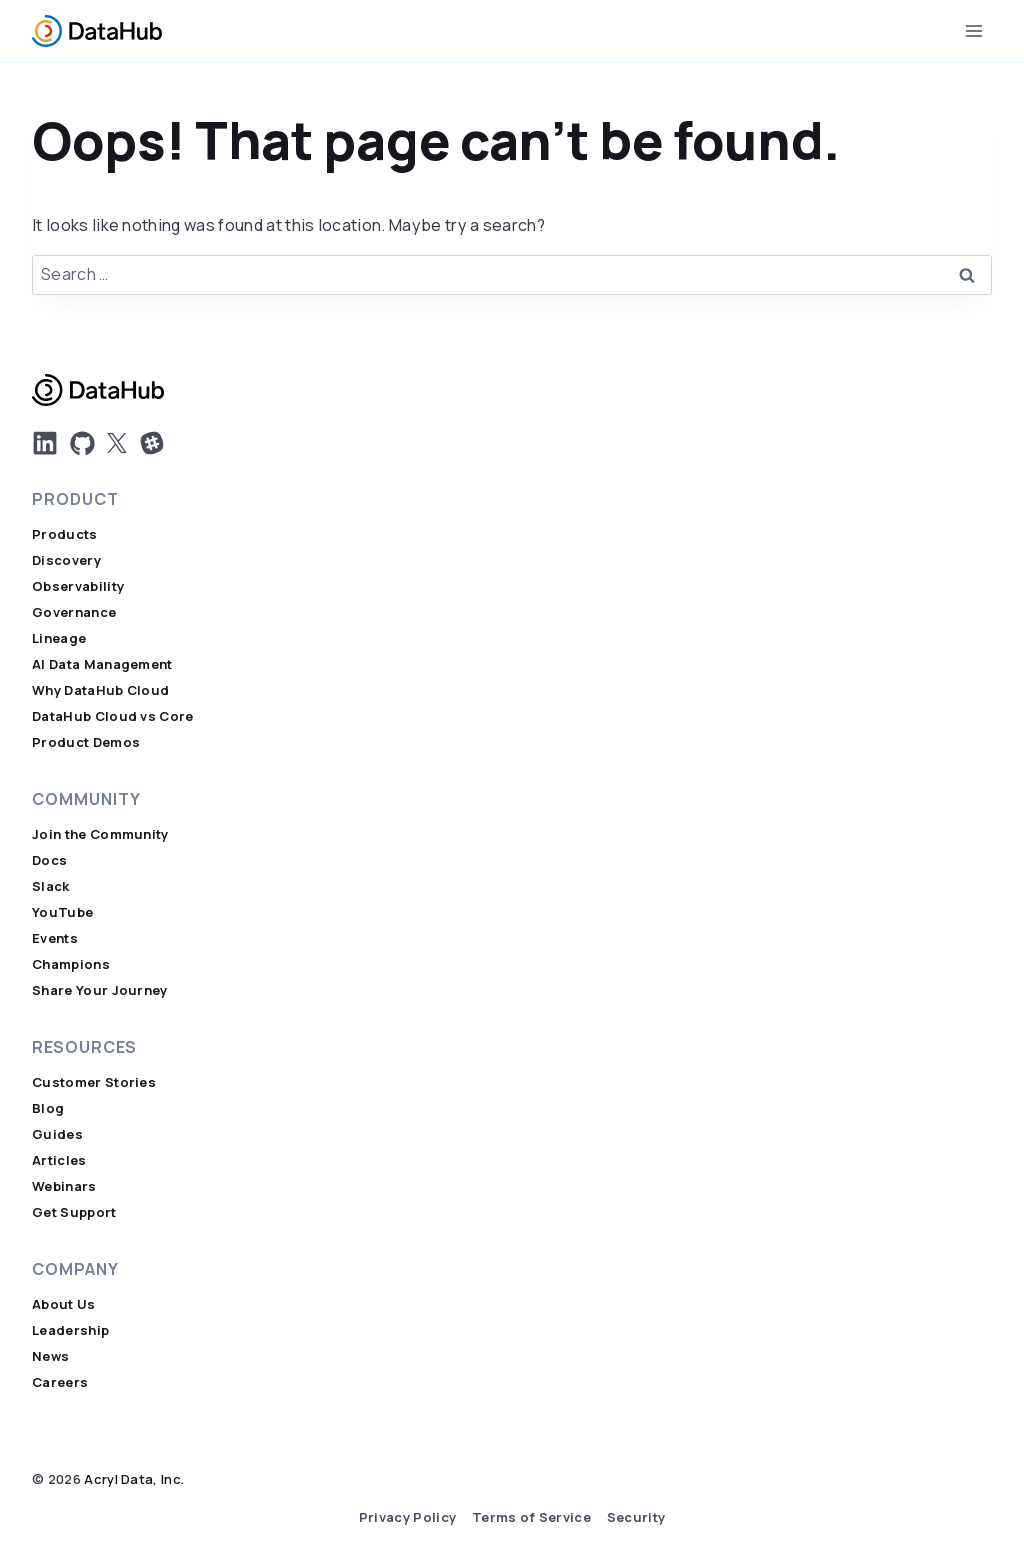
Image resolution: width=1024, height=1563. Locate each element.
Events (55, 938)
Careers (60, 1382)
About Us (64, 1304)
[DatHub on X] (117, 443)
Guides (57, 1134)
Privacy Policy (407, 1517)
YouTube (62, 912)
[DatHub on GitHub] (82, 443)
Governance (74, 612)
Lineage (59, 638)
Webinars (64, 1186)
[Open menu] (973, 30)
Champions (71, 964)
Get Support (74, 1212)
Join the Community (100, 834)
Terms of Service (531, 1517)
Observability (78, 586)
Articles (59, 1160)
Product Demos (86, 742)
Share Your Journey (100, 990)
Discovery (66, 560)
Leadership (70, 1330)
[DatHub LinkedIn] (45, 443)
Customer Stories (94, 1082)
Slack (51, 886)
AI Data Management (102, 664)
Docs (49, 860)
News (50, 1356)
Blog (48, 1108)
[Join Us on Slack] (152, 443)
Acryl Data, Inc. (134, 1479)
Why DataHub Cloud (100, 690)
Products (65, 534)
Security (636, 1517)
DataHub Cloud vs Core (113, 716)
